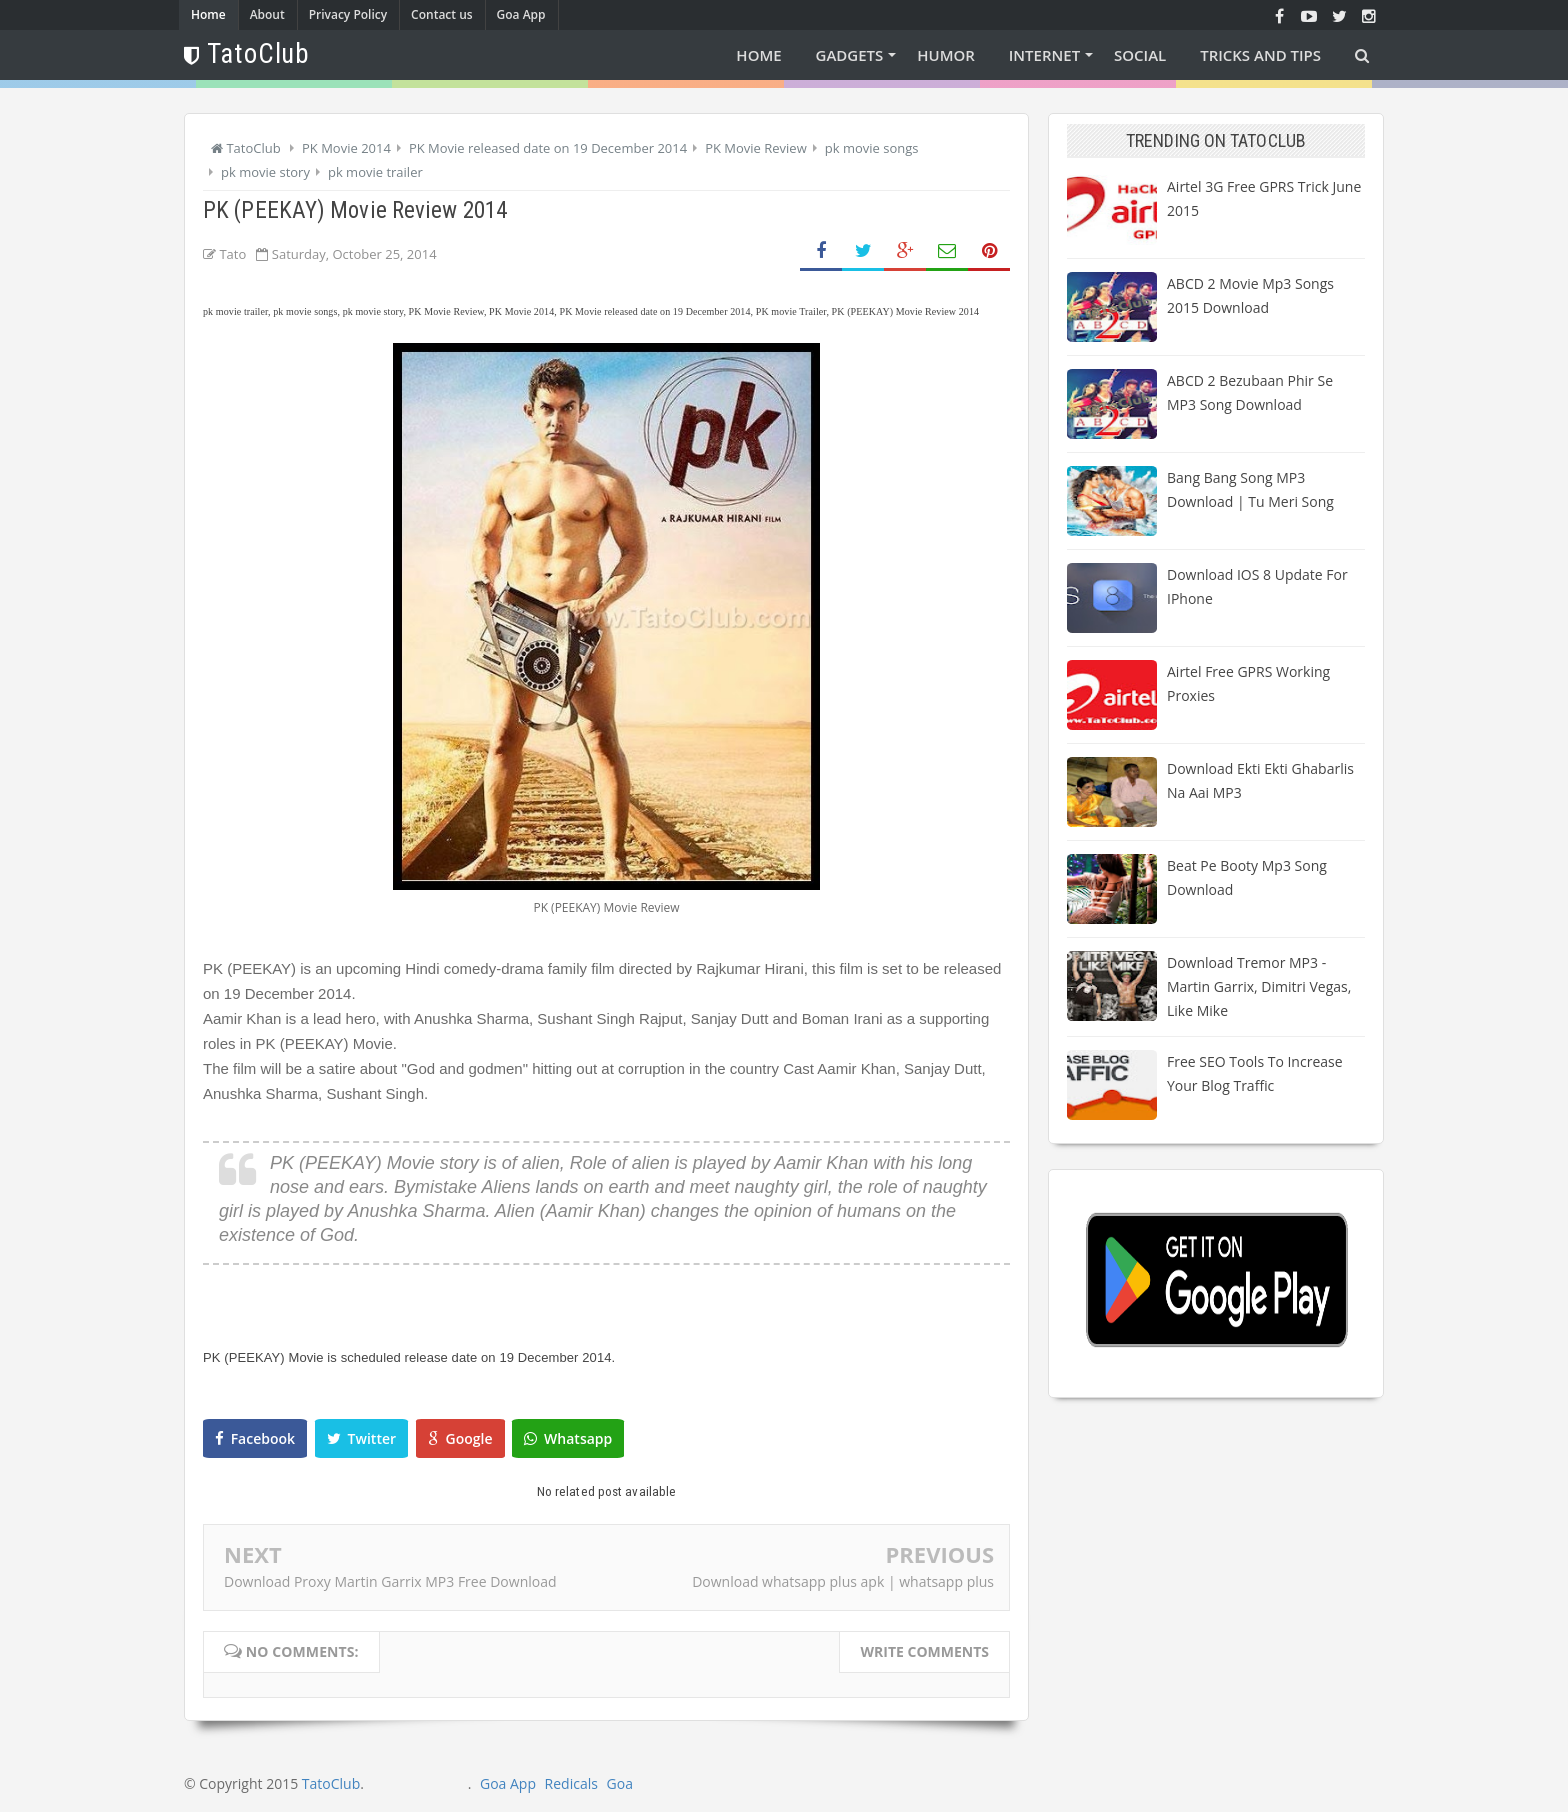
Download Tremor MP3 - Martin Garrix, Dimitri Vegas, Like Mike (1259, 986)
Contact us (442, 14)
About (267, 14)
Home (208, 14)
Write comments (924, 1651)
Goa (620, 1783)
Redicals (571, 1783)
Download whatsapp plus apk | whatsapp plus (843, 1581)
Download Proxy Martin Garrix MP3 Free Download (390, 1581)
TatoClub (331, 1783)
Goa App (521, 14)
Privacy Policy (348, 14)
